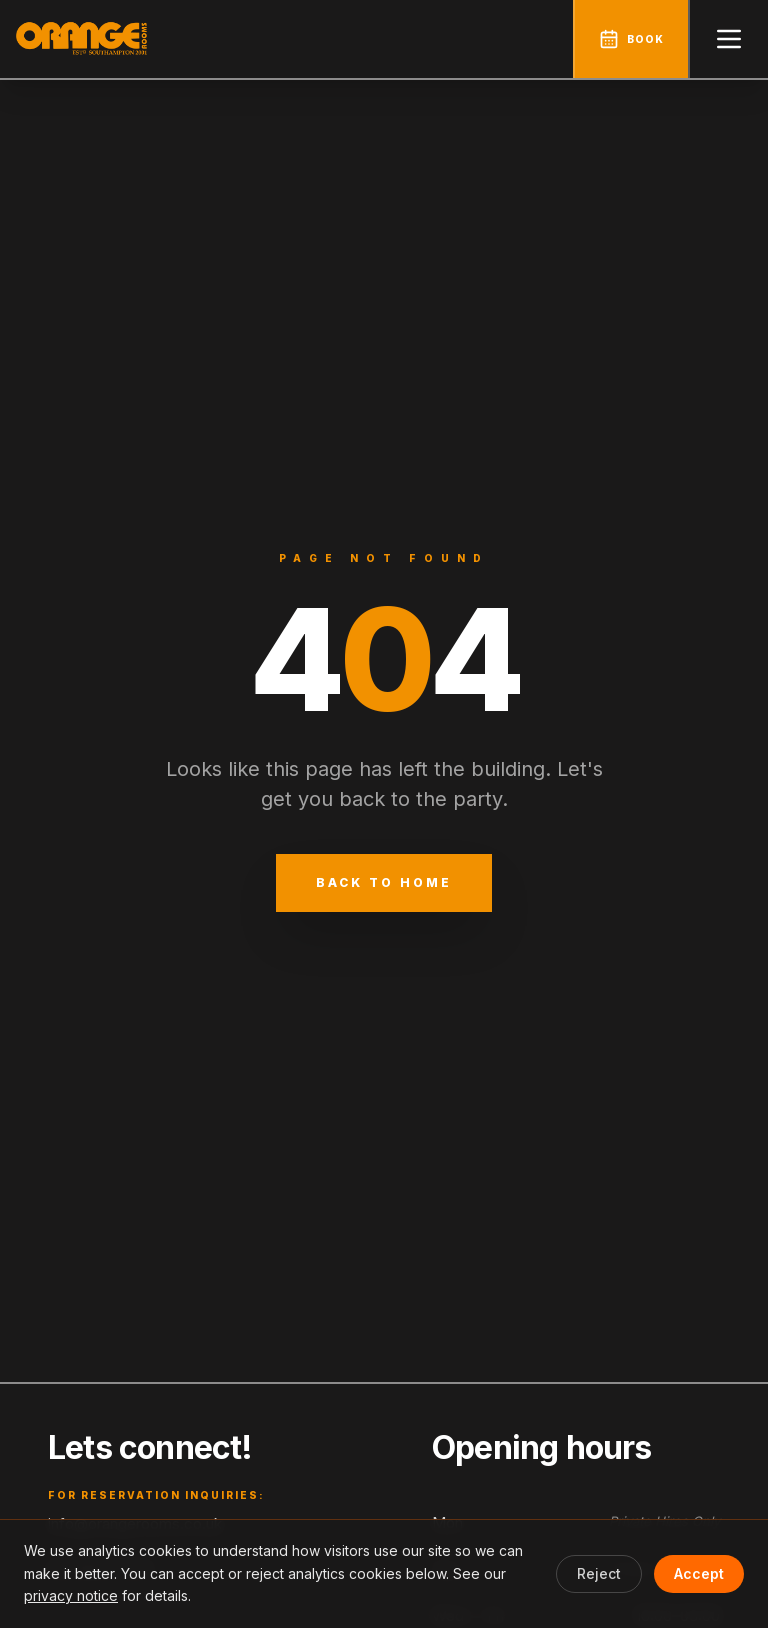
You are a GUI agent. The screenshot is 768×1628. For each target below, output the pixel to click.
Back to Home (384, 882)
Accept (699, 1573)
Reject (599, 1573)
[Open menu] (728, 39)
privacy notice (71, 1595)
